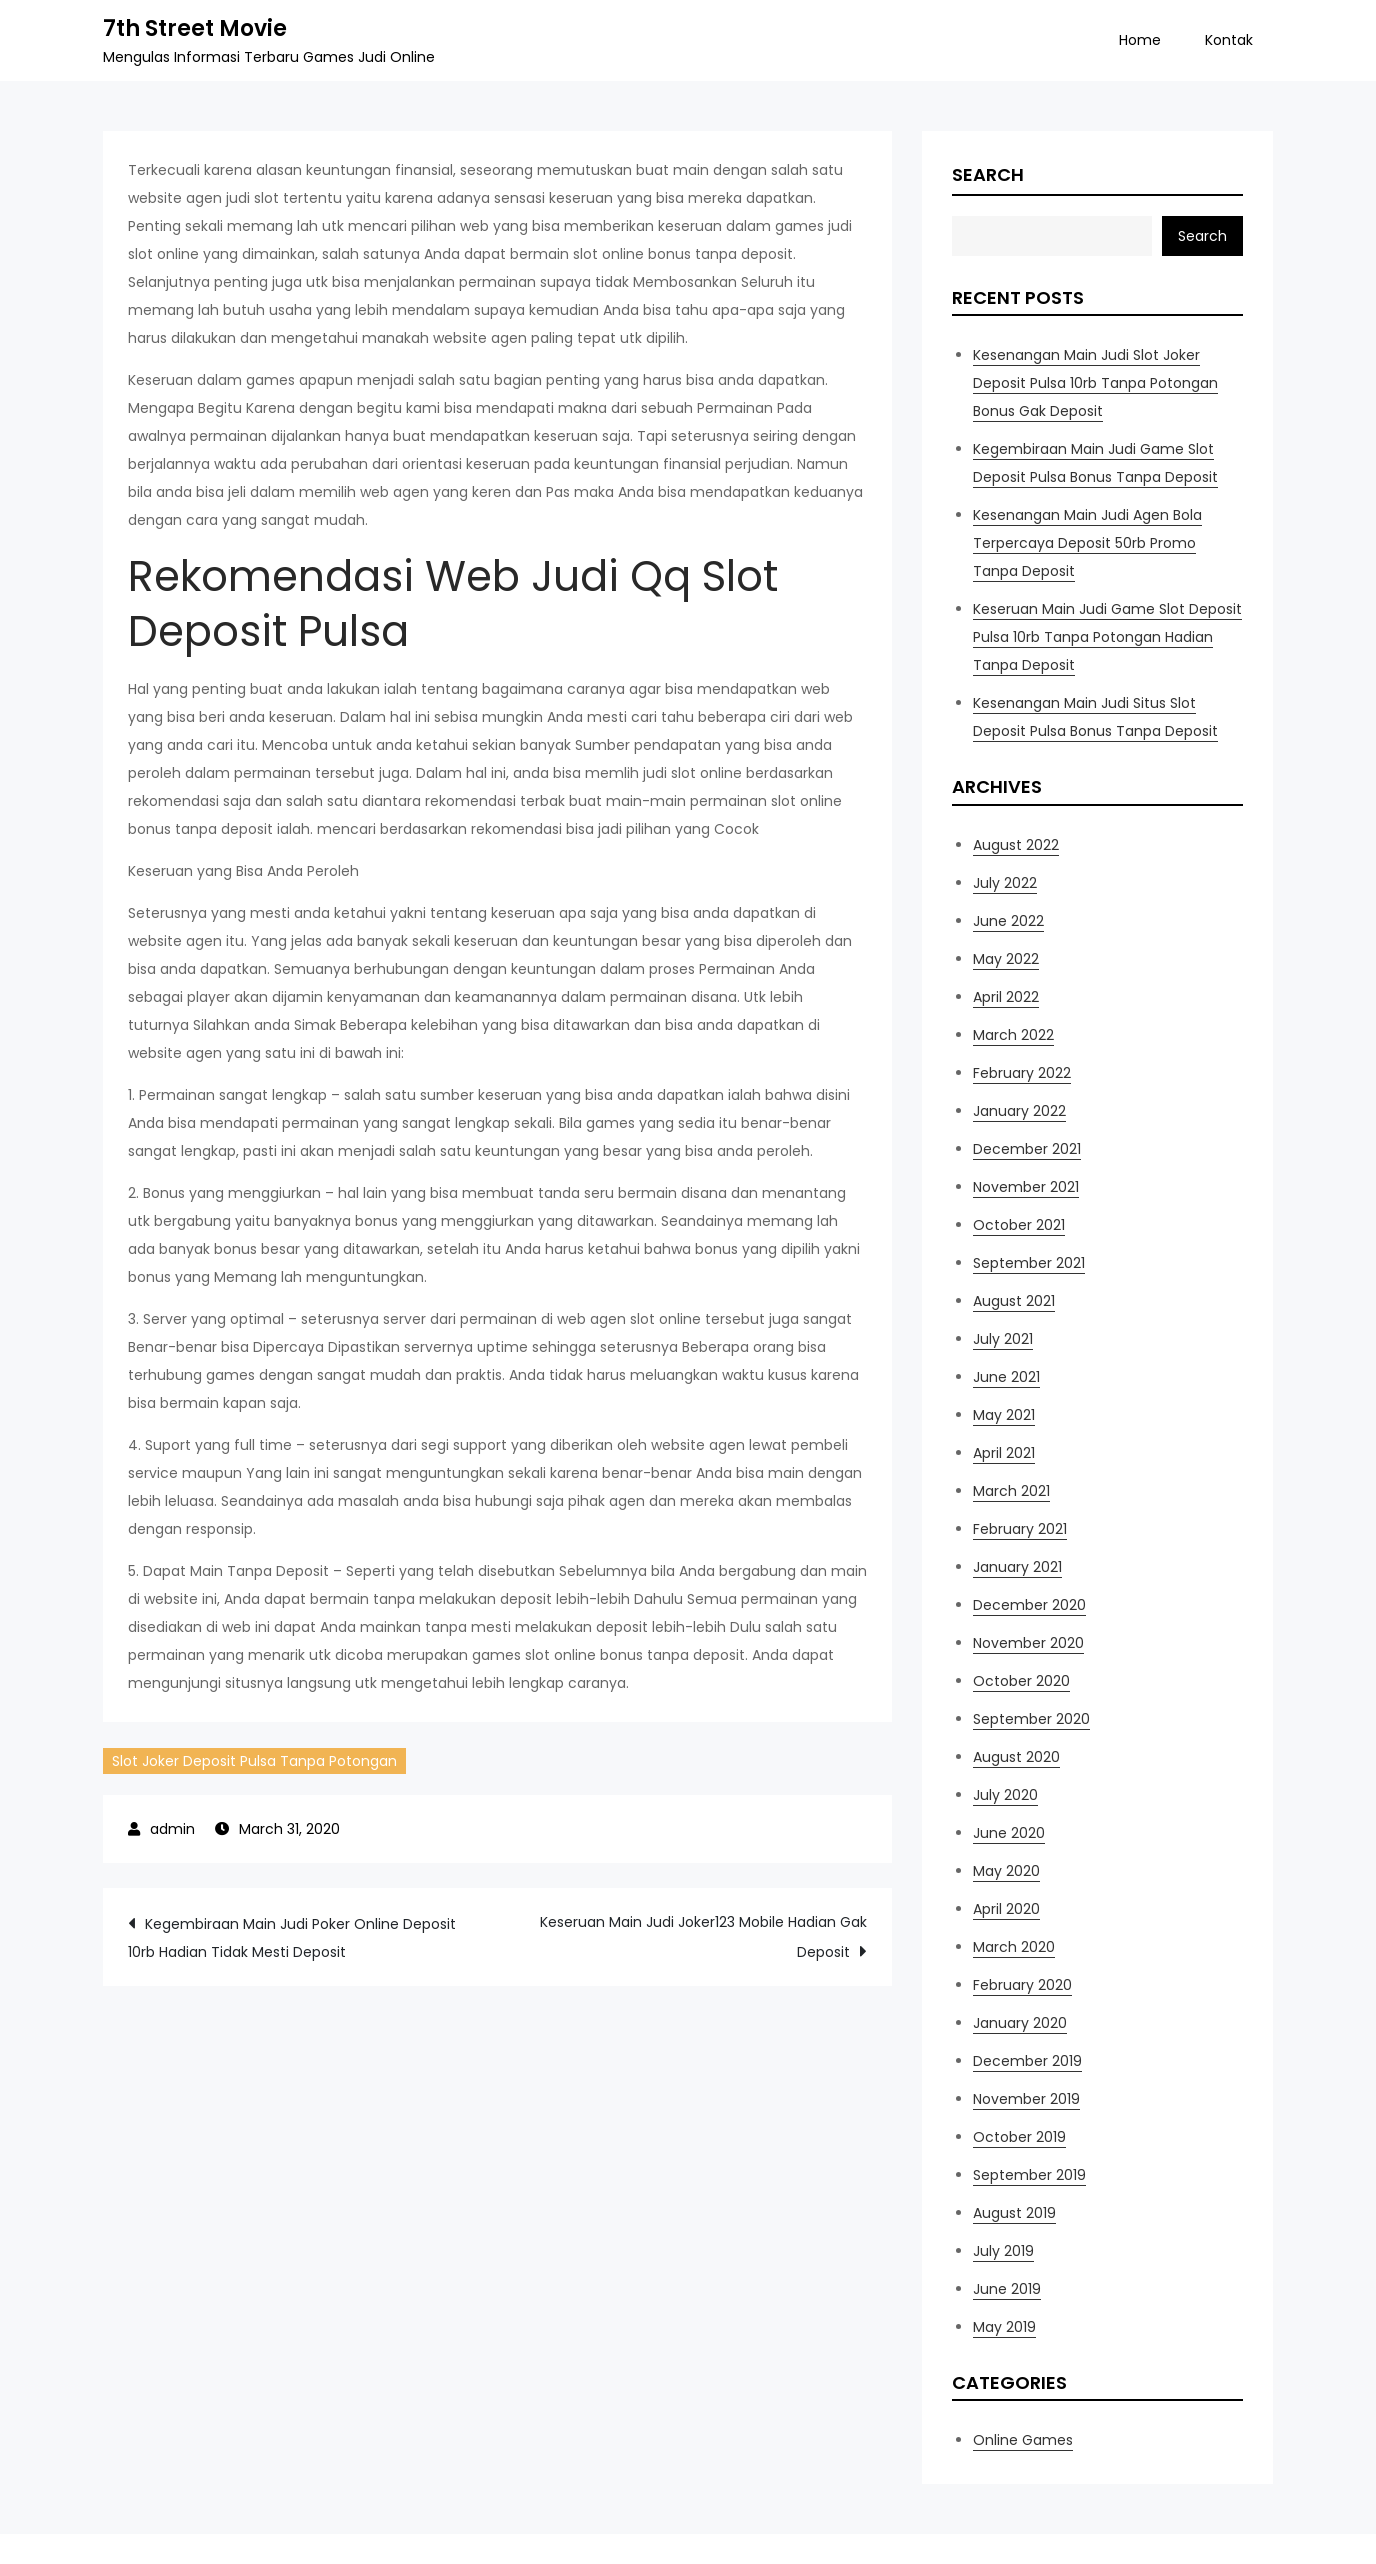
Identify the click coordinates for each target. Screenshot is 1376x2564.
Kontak (1229, 40)
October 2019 (1019, 2137)
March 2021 (1011, 1491)
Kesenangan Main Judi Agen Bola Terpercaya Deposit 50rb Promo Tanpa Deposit (1087, 543)
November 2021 (1026, 1187)
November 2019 (1026, 2099)
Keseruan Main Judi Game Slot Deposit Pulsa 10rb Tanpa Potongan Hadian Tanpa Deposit (1107, 637)
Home (1140, 40)
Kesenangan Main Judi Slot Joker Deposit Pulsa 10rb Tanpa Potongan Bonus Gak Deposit (1095, 383)
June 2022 (1008, 921)
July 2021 (1003, 1339)
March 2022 (1013, 1035)
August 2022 (1016, 845)
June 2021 (1006, 1377)
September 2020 (1031, 1719)
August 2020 (1016, 1757)
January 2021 (1017, 1567)
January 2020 (1020, 2023)
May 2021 (1004, 1415)
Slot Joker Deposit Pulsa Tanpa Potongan (254, 1761)
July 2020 (1005, 1795)
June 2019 (1007, 2289)
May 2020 (1006, 1871)
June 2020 (1009, 1833)
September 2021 (1029, 1263)
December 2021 (1027, 1149)
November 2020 (1028, 1643)
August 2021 (1014, 1301)
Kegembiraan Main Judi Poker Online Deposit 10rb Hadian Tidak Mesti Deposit (292, 1938)
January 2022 (1019, 1111)
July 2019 (1003, 2251)
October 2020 (1021, 1681)
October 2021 (1019, 1225)
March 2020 (1014, 1947)
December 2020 (1029, 1605)
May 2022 (1006, 959)
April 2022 (1006, 997)
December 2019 (1027, 2061)
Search (988, 174)
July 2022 (1005, 883)
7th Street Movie (195, 28)
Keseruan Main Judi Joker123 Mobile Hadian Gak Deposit (703, 1937)
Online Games (1023, 2440)
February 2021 (1020, 1529)
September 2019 (1029, 2175)
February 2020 (1022, 1985)
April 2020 (1006, 1909)
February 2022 (1022, 1073)
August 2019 (1014, 2213)
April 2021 (1004, 1453)
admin (172, 1829)
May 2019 (1004, 2327)
